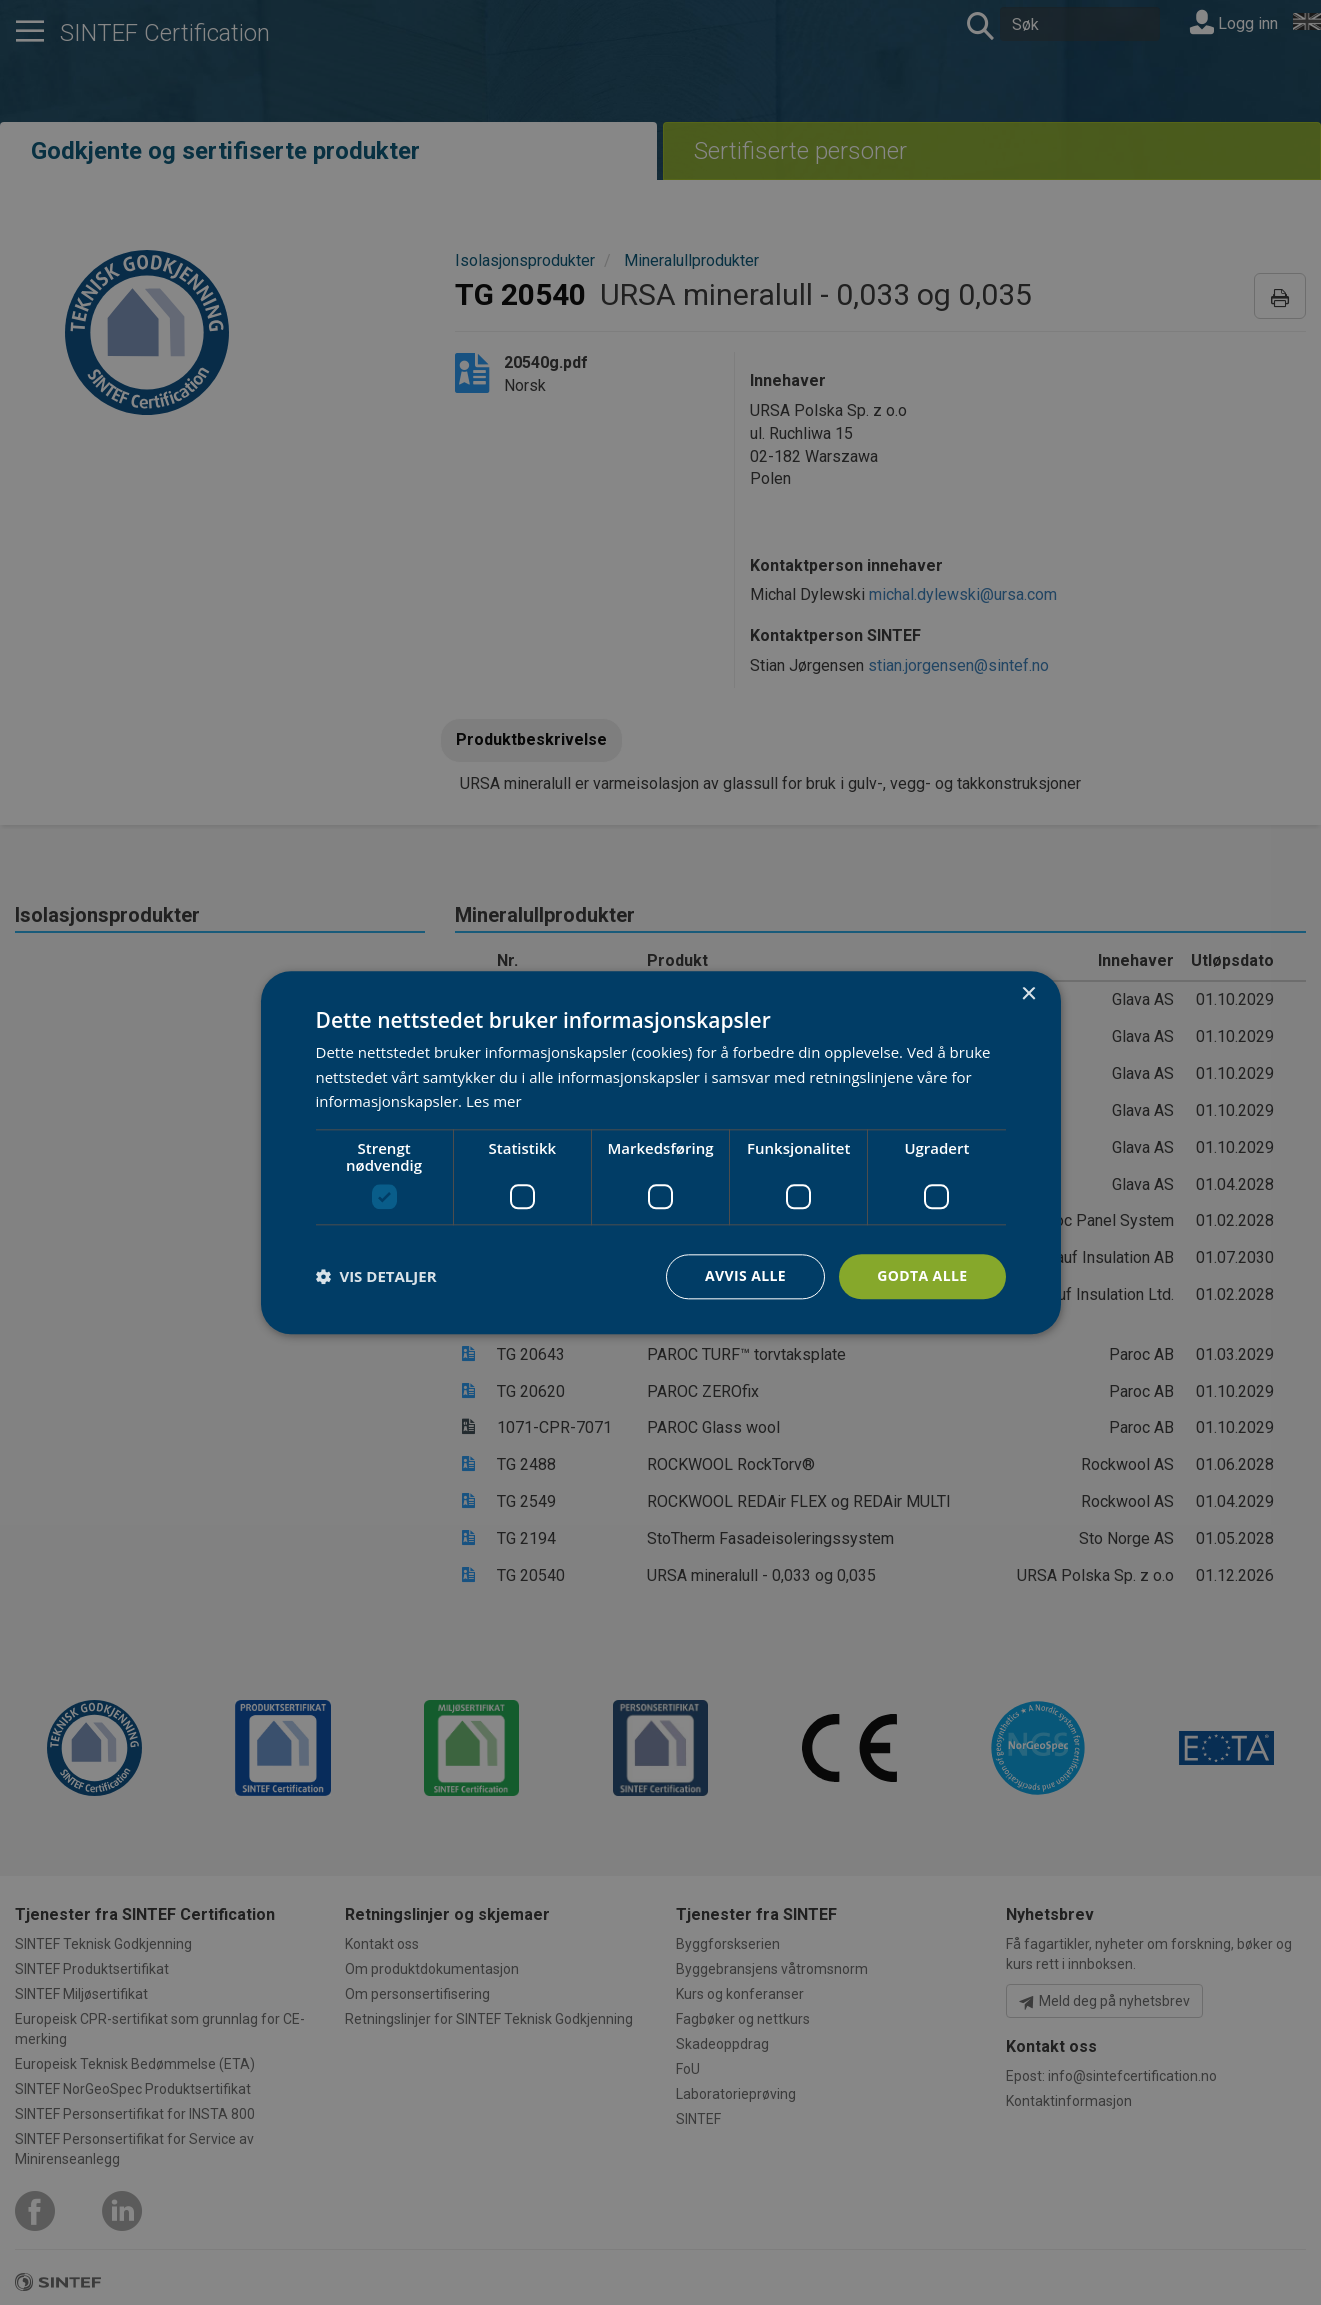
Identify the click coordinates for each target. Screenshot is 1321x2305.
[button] (376, 1277)
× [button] (1028, 994)
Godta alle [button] (922, 1275)
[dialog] (661, 1152)
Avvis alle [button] (745, 1275)
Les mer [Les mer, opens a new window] (494, 1102)
